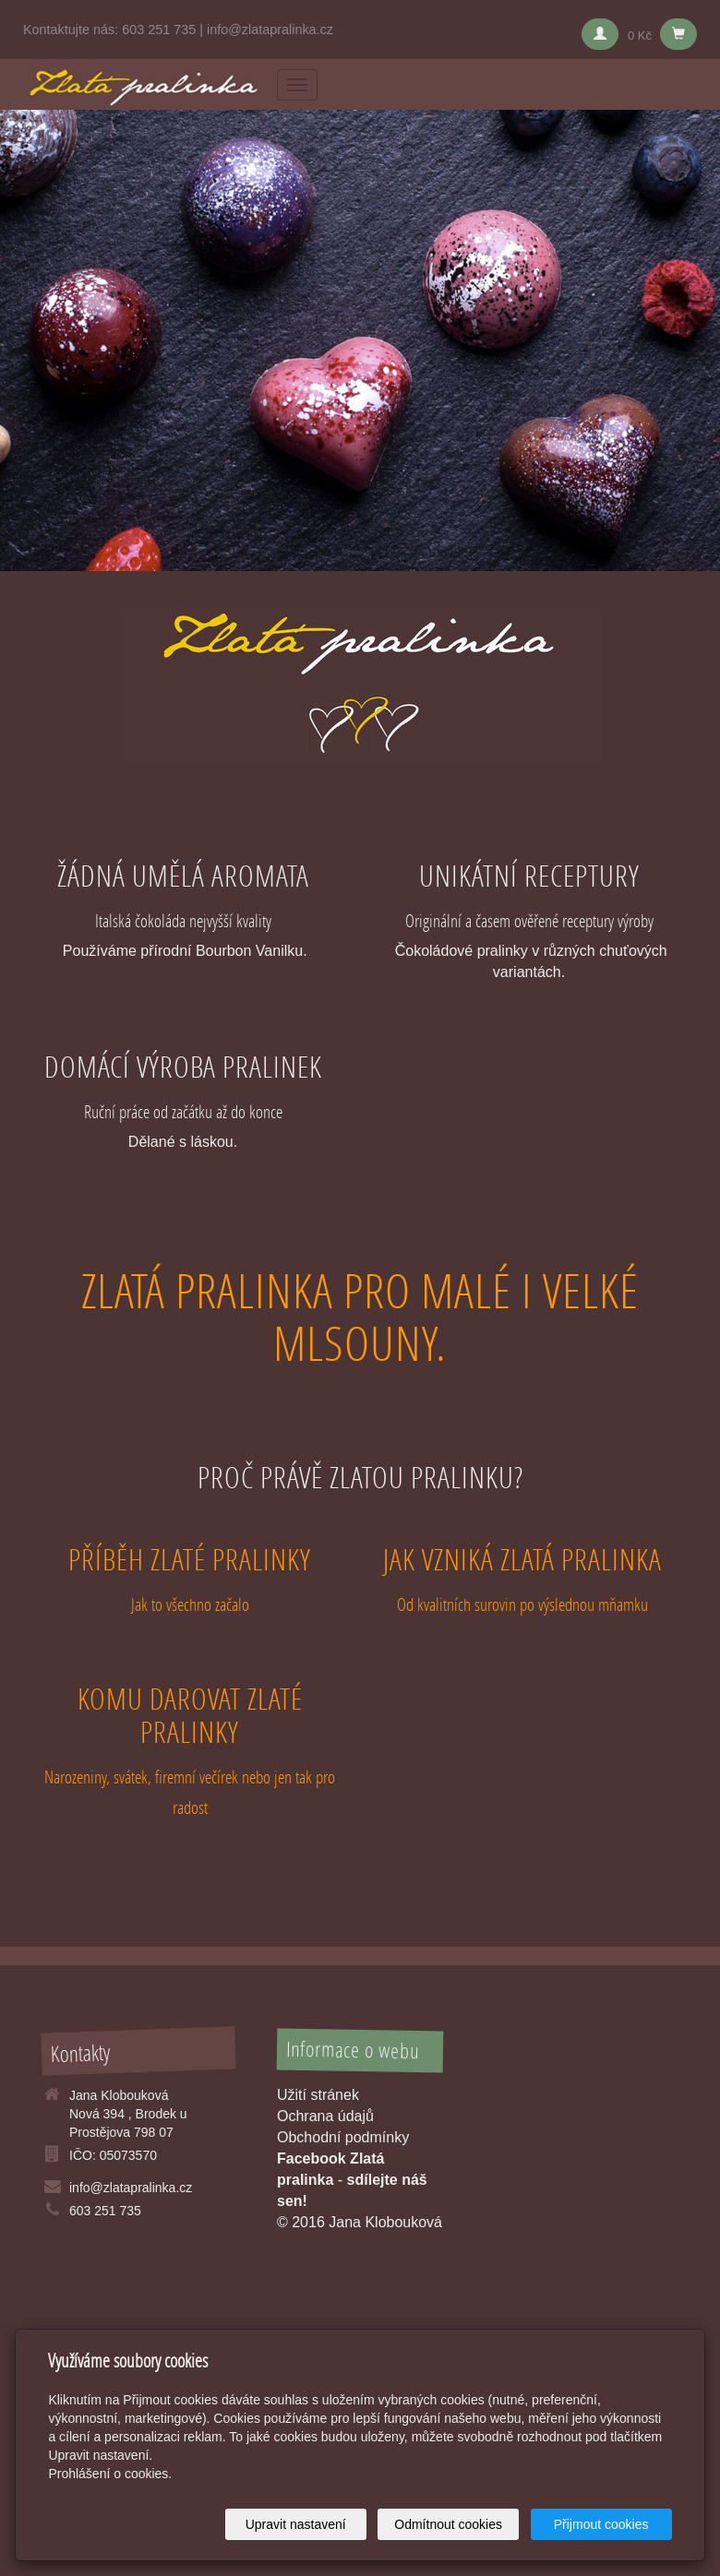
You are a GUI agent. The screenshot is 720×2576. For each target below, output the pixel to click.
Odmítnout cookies (448, 2524)
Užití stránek (318, 2095)
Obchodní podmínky (343, 2137)
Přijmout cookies (601, 2524)
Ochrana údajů (325, 2116)
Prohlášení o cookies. (110, 2473)
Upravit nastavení (296, 2524)
